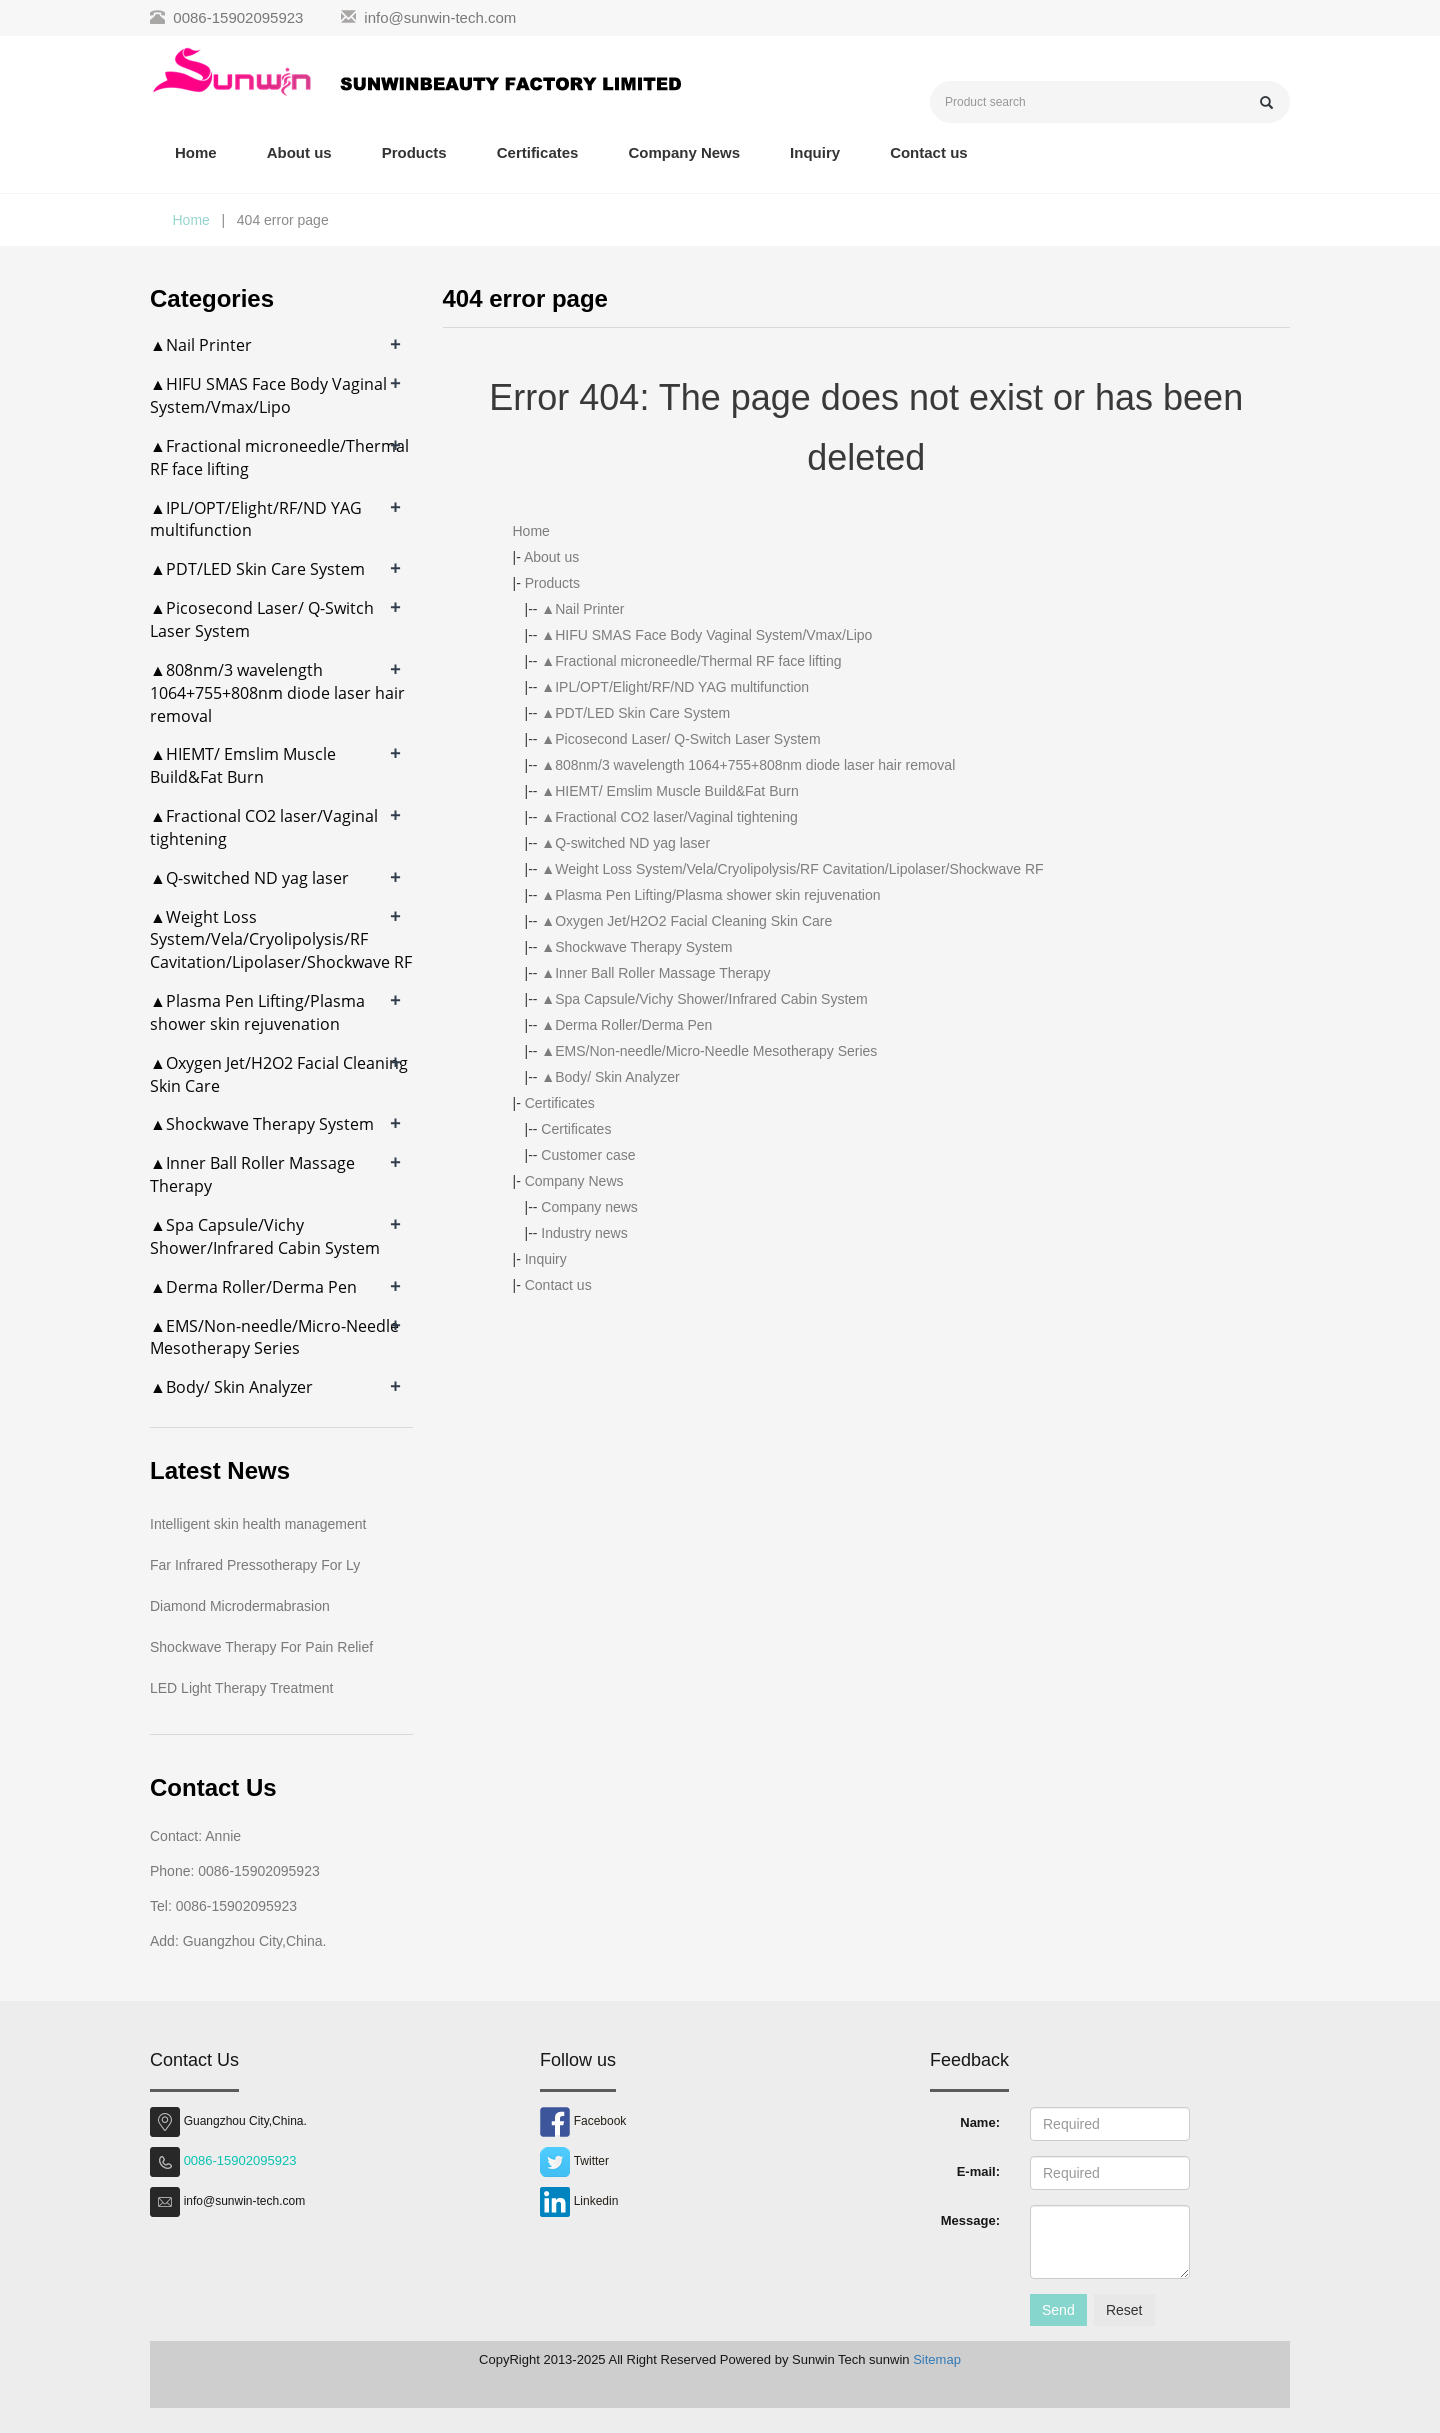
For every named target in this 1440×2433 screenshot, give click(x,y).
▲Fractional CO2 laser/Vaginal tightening (669, 817)
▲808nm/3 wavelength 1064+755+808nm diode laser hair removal (748, 765)
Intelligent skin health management (258, 1524)
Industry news (584, 1233)
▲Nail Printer (582, 609)
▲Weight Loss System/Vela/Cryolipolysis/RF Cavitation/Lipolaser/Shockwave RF (792, 869)
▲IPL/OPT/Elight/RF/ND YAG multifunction (675, 687)
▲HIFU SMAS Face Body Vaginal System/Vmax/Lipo (706, 635)
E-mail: (978, 2171)
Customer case (588, 1155)
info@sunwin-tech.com (440, 17)
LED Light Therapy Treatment (241, 1688)
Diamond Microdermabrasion (240, 1606)
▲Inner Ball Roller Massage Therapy (655, 973)
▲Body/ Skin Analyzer (610, 1077)
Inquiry (815, 152)
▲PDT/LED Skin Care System (635, 713)
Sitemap (937, 2359)
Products (414, 152)
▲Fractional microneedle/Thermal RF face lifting (691, 661)
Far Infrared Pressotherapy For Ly (255, 1565)
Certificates (538, 152)
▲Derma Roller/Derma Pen (626, 1025)
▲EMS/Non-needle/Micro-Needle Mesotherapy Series (709, 1051)
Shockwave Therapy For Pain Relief (261, 1647)
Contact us (929, 152)
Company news (589, 1207)
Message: (970, 2220)
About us (299, 152)
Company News (684, 152)
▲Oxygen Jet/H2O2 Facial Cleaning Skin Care (686, 921)
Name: (980, 2122)
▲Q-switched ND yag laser (625, 843)
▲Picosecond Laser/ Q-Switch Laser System (680, 739)
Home (196, 152)
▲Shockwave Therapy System (636, 947)
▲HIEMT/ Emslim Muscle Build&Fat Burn (669, 791)
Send (1058, 2310)
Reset (1124, 2310)
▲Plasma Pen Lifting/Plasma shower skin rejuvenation (710, 895)
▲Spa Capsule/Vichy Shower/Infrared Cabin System (704, 999)
